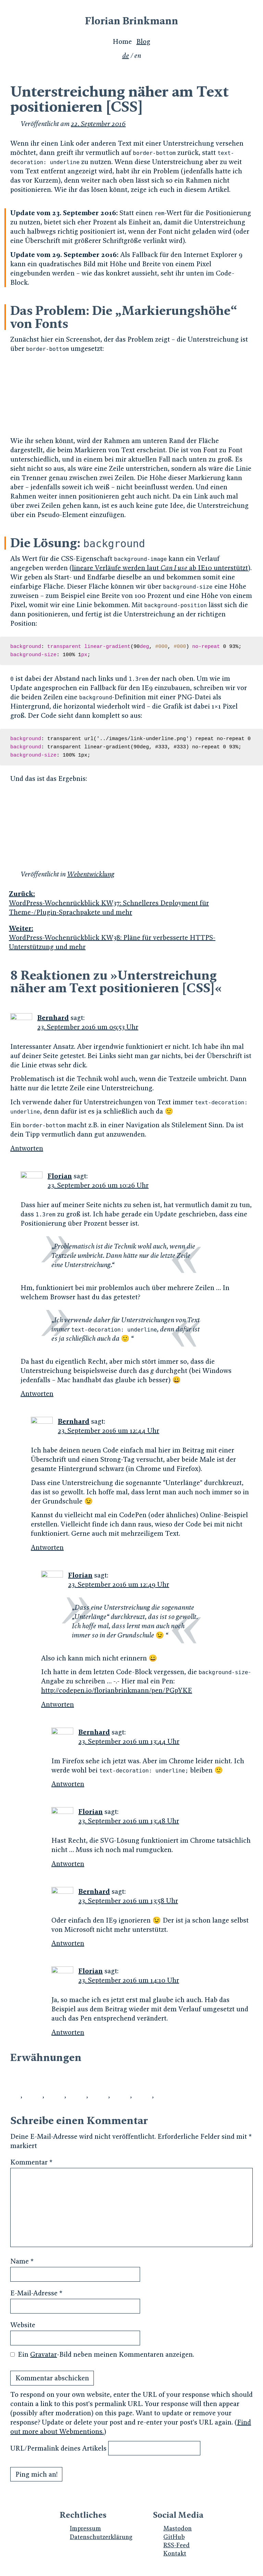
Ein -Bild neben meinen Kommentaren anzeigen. (106, 2354)
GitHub (174, 2537)
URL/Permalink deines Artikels (58, 2448)
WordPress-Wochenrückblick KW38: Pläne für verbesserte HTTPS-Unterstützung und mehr (131, 937)
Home (122, 41)
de (125, 55)
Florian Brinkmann (131, 21)
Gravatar (43, 2354)
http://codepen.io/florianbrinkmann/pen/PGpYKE (116, 1690)
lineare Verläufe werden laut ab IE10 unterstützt (160, 568)
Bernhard (53, 1018)
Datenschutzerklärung (101, 2537)
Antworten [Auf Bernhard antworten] (26, 1148)
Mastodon (177, 2528)
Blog (143, 41)
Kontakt (174, 2553)
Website (22, 2325)
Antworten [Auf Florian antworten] (37, 1393)
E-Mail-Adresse (36, 2293)
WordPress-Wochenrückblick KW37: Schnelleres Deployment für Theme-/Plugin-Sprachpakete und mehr (131, 903)
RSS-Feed (176, 2545)
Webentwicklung (90, 874)
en (137, 55)
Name (22, 2261)
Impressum (85, 2528)
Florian (60, 1176)
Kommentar (31, 2162)
